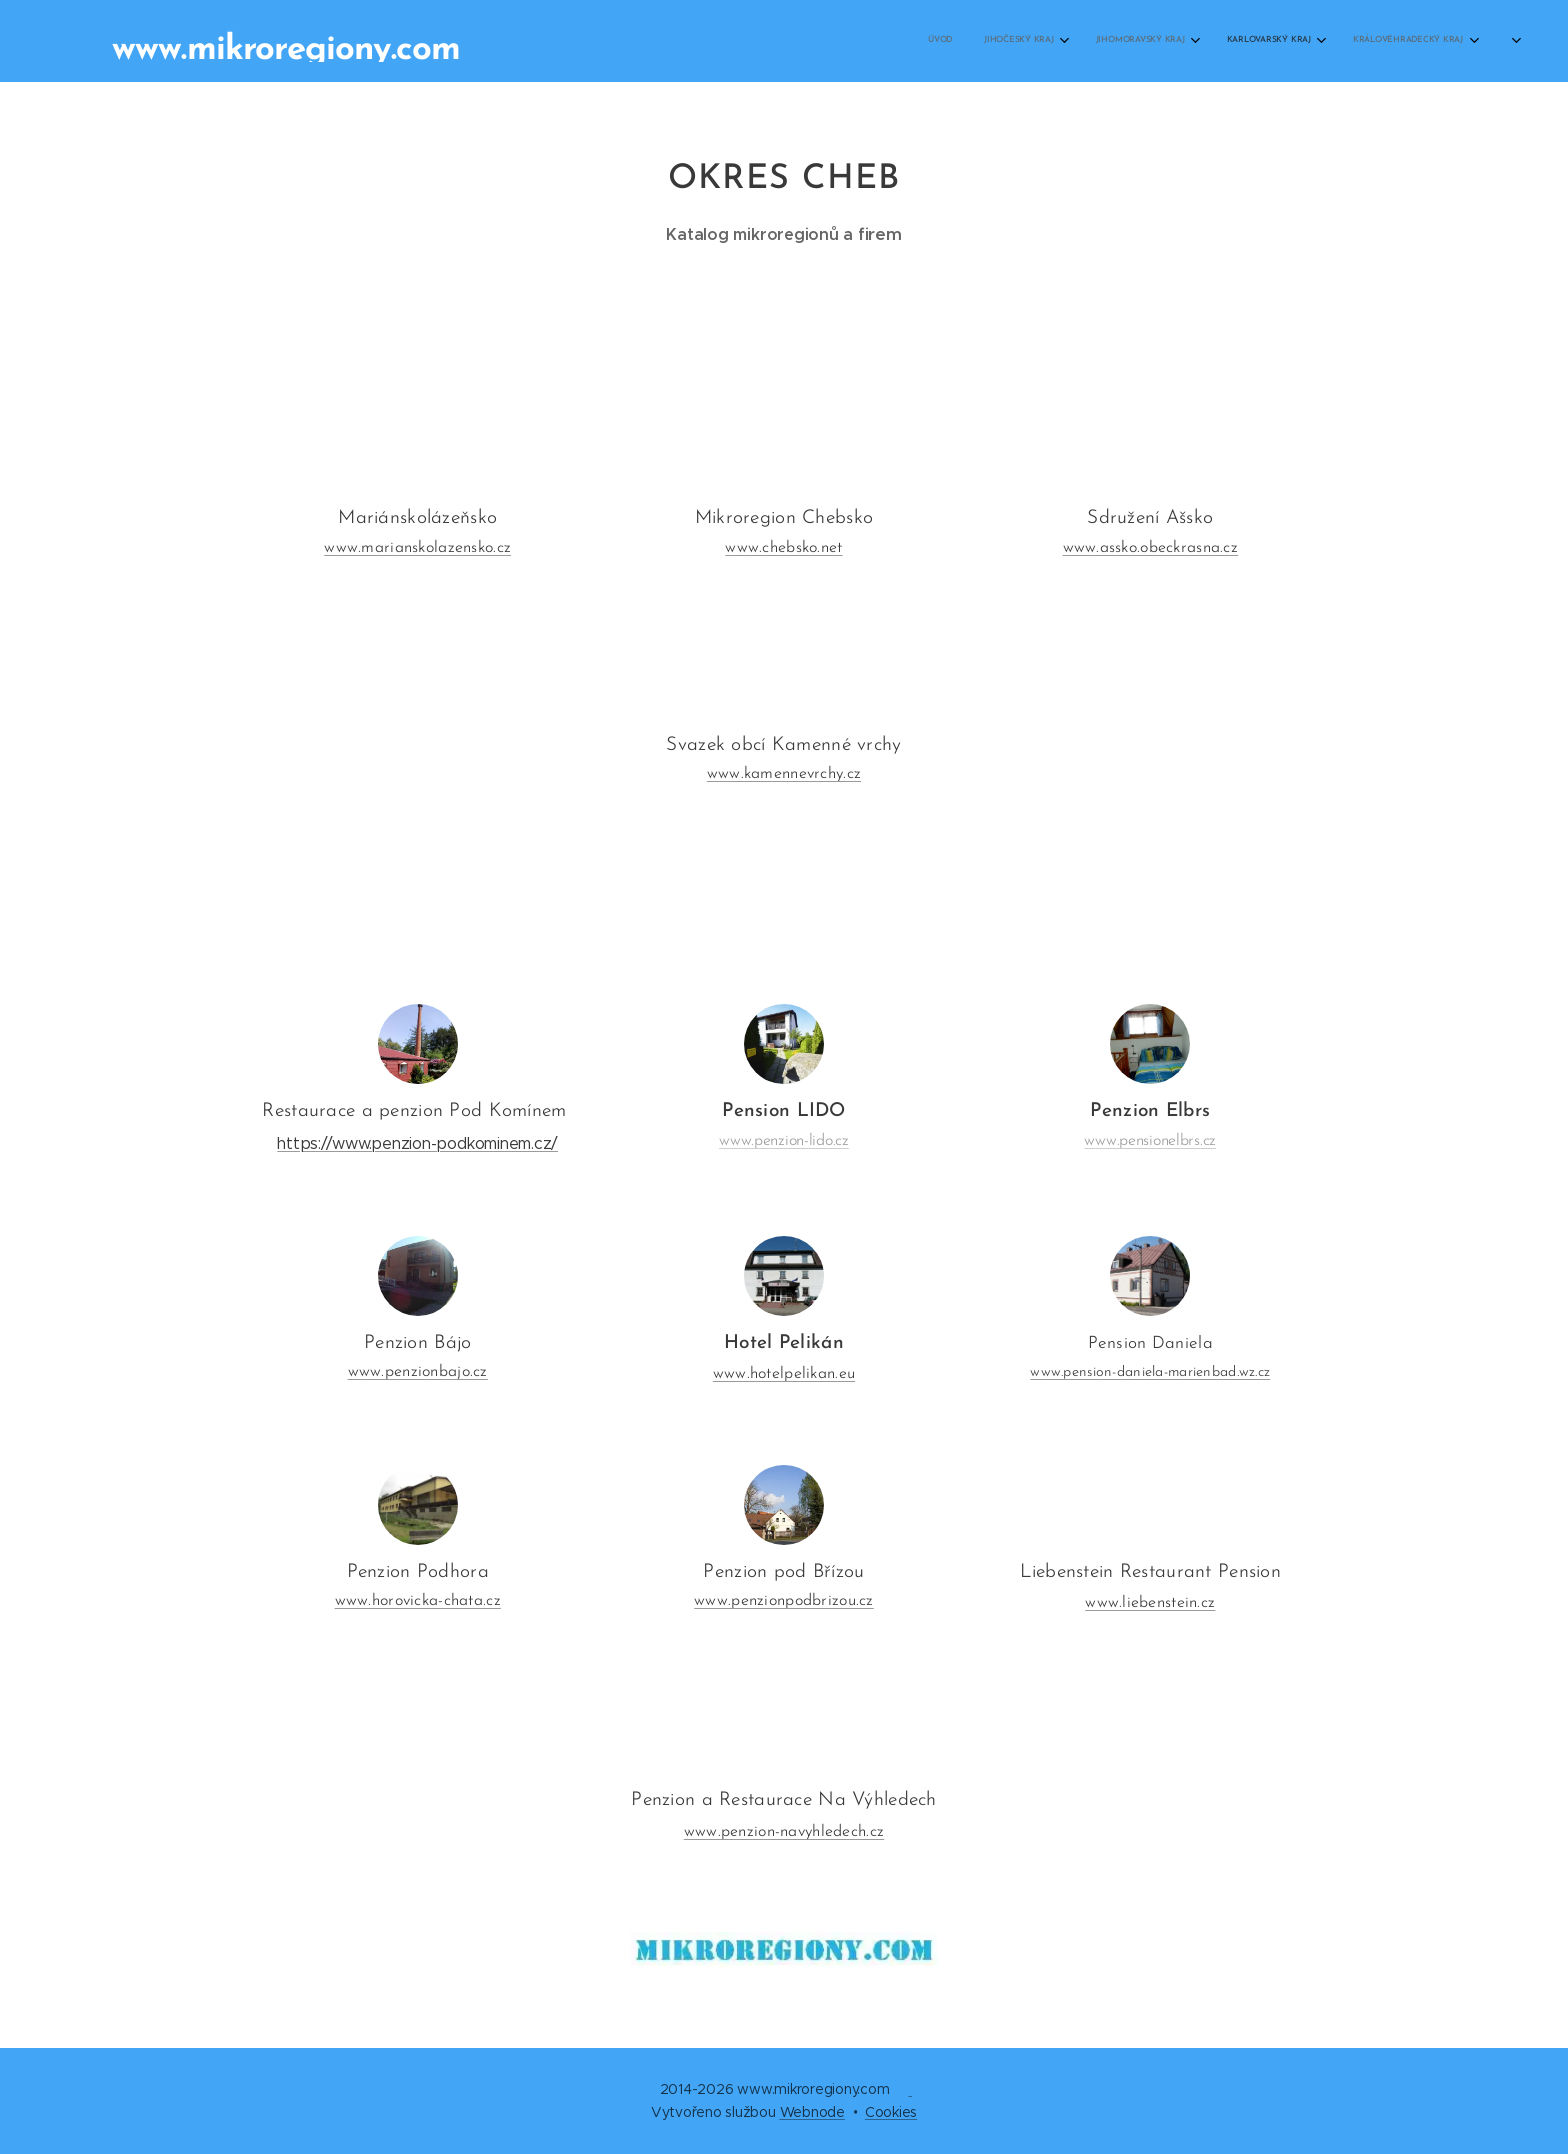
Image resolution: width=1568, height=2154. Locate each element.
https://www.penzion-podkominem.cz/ (417, 1143)
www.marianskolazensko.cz (417, 547)
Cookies (891, 2112)
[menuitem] (1007, 41)
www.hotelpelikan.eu (784, 1375)
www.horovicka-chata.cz (418, 1602)
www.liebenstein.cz (1150, 1604)
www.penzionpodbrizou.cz (784, 1602)
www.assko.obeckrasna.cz (1151, 547)
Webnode (812, 2112)
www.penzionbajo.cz (418, 1373)
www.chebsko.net (783, 547)
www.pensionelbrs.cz (1150, 1141)
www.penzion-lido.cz (784, 1141)
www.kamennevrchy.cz (784, 774)
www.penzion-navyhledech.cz (784, 1832)
